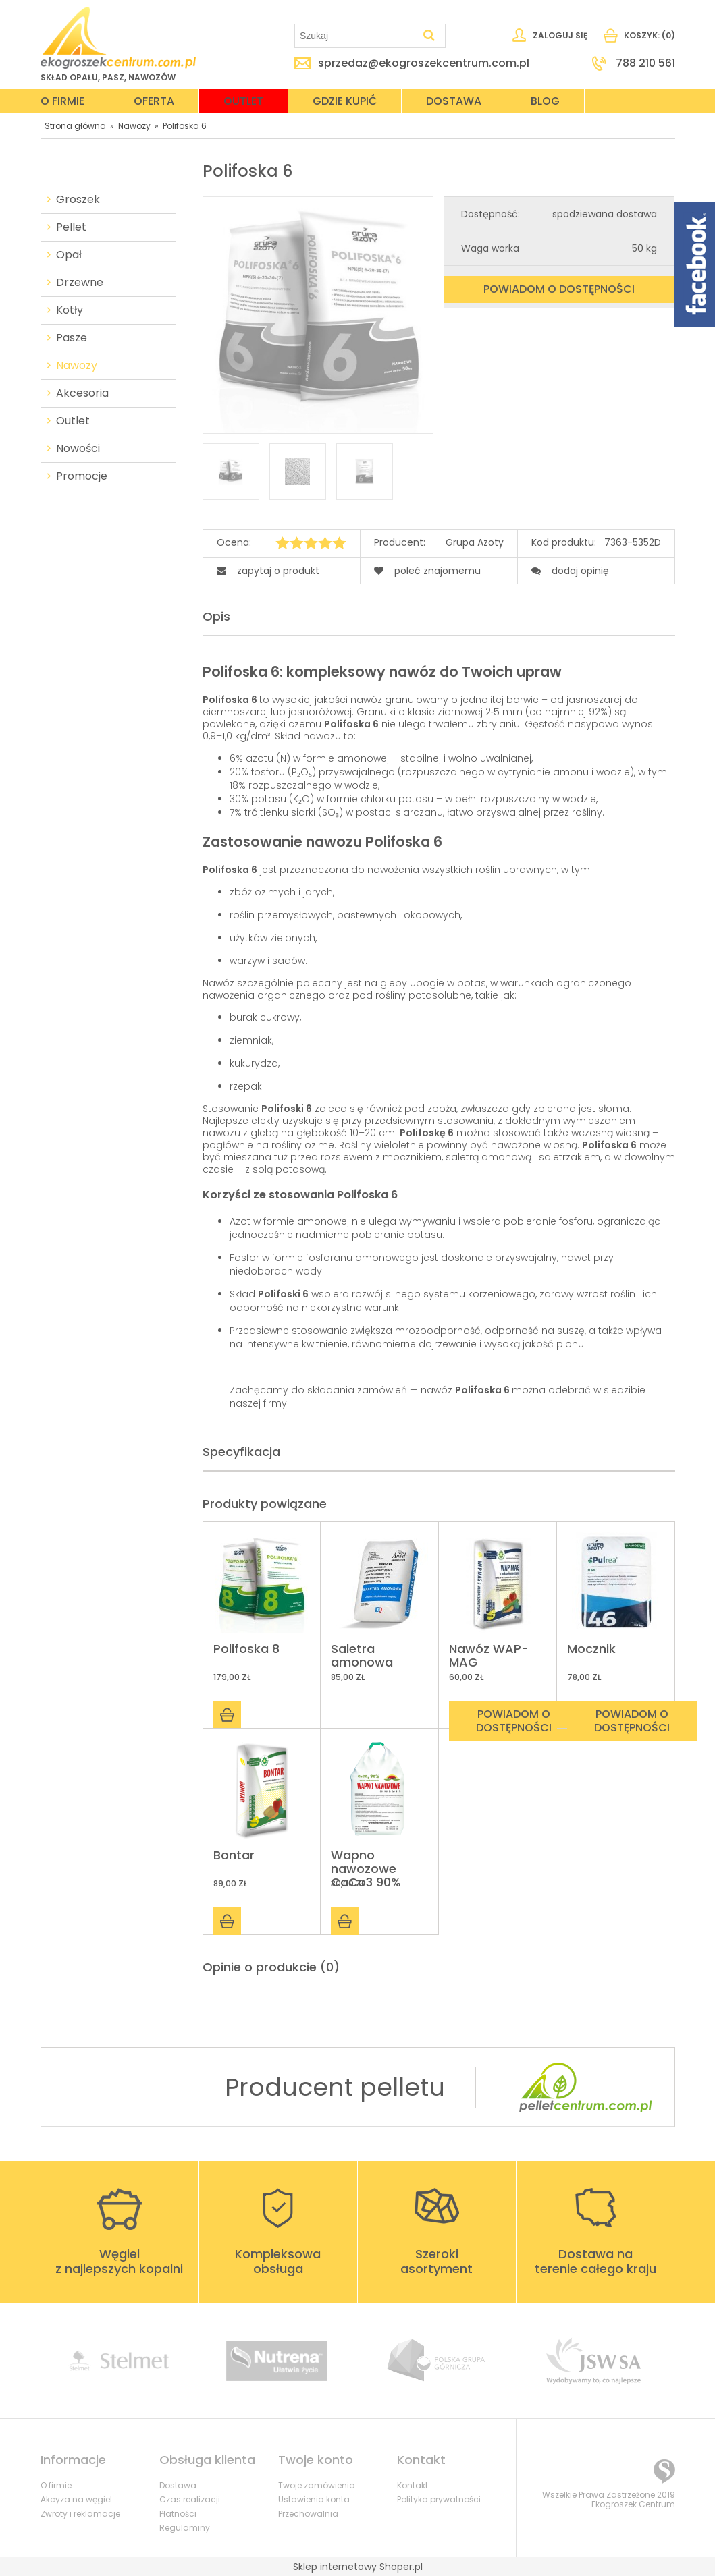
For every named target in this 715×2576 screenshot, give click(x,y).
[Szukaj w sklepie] (357, 35)
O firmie (56, 2485)
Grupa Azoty (475, 542)
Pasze (71, 338)
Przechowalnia (308, 2514)
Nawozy (76, 366)
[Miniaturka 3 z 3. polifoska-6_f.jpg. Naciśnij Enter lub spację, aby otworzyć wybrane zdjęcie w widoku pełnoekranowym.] (364, 471)
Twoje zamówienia (316, 2485)
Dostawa (177, 2485)
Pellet (71, 227)
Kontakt (412, 2485)
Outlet (73, 421)
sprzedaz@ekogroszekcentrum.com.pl (423, 63)
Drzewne (79, 283)
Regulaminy (184, 2528)
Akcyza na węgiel (76, 2499)
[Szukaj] (429, 35)
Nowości (78, 449)
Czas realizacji (189, 2499)
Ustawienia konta (314, 2499)
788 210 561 (645, 63)
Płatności (177, 2514)
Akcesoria (82, 393)
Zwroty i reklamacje (80, 2514)
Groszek (78, 200)
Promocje (81, 476)
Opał (69, 255)
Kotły (69, 310)
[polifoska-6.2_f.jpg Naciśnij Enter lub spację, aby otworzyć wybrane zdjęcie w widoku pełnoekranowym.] (318, 316)
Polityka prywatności (439, 2499)
